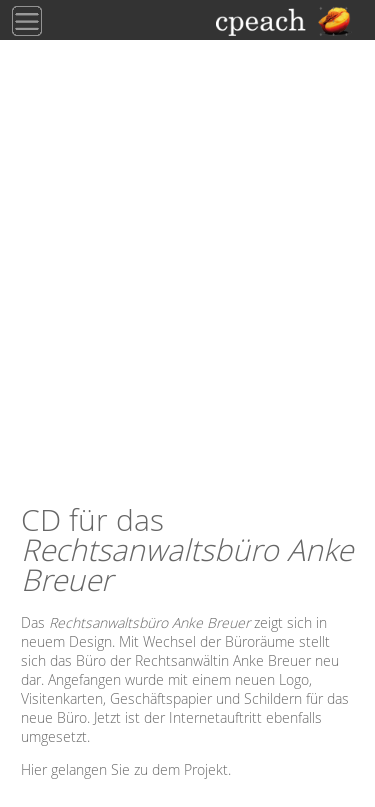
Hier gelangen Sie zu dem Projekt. (126, 769)
